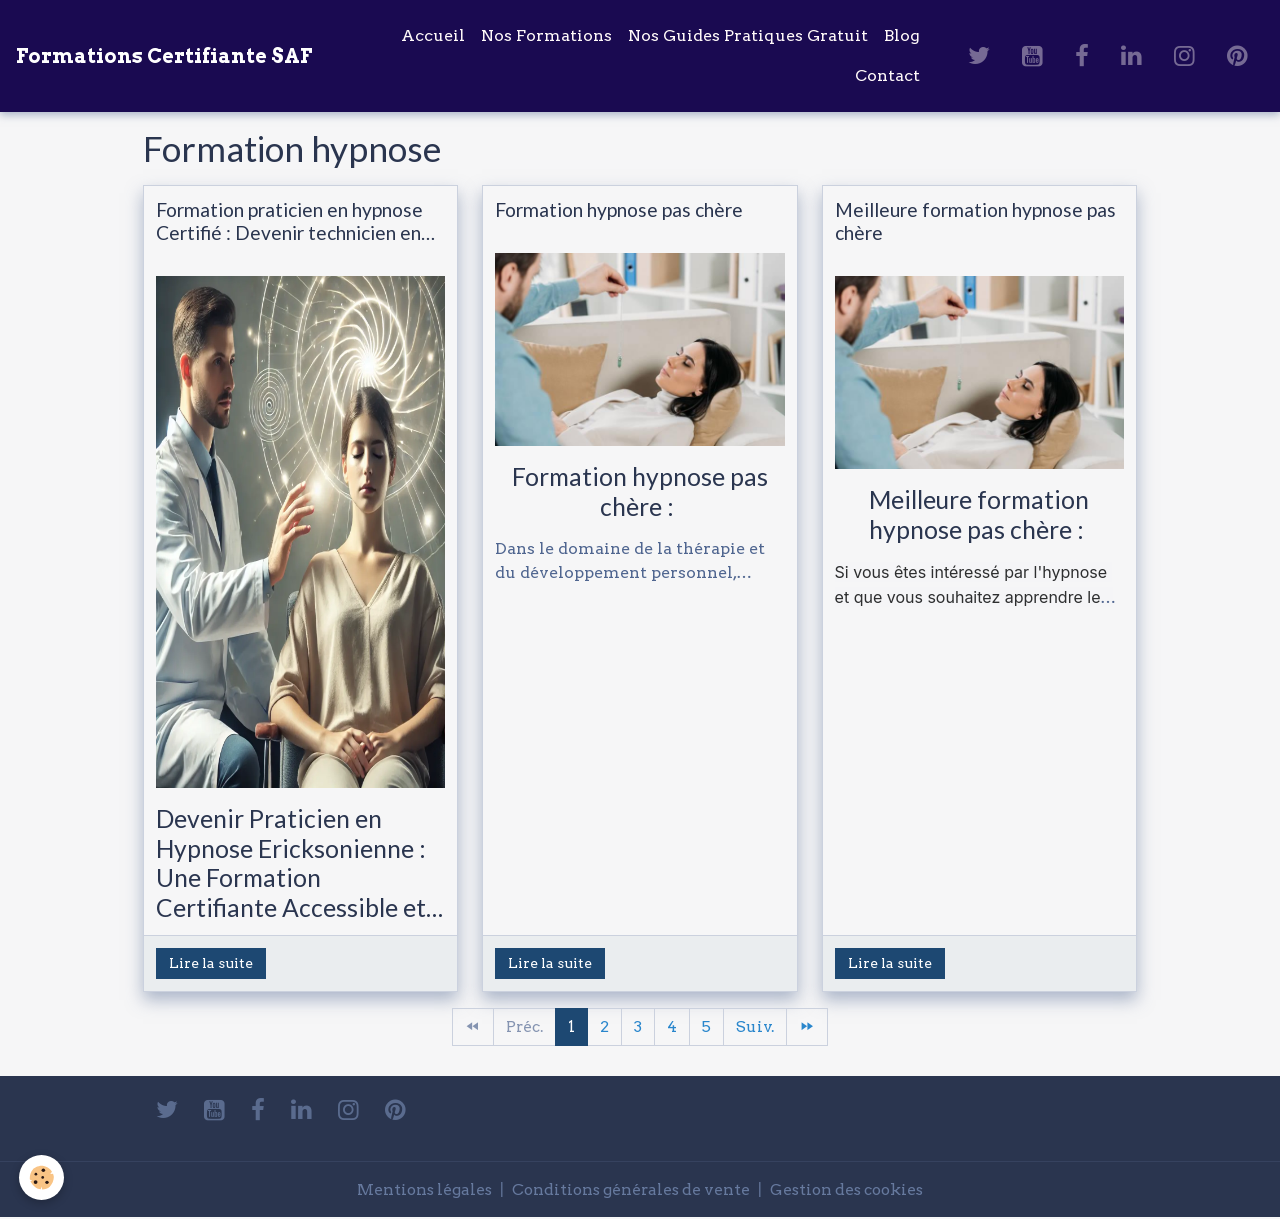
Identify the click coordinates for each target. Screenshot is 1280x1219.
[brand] (164, 56)
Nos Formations (546, 35)
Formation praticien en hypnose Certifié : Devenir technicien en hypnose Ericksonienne (289, 221)
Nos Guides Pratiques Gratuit (748, 35)
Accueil (433, 35)
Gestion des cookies (854, 1190)
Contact (887, 75)
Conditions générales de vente (629, 1190)
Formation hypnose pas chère (619, 209)
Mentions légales (416, 1190)
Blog (902, 35)
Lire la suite (211, 963)
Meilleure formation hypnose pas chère (975, 221)
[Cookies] (42, 1177)
